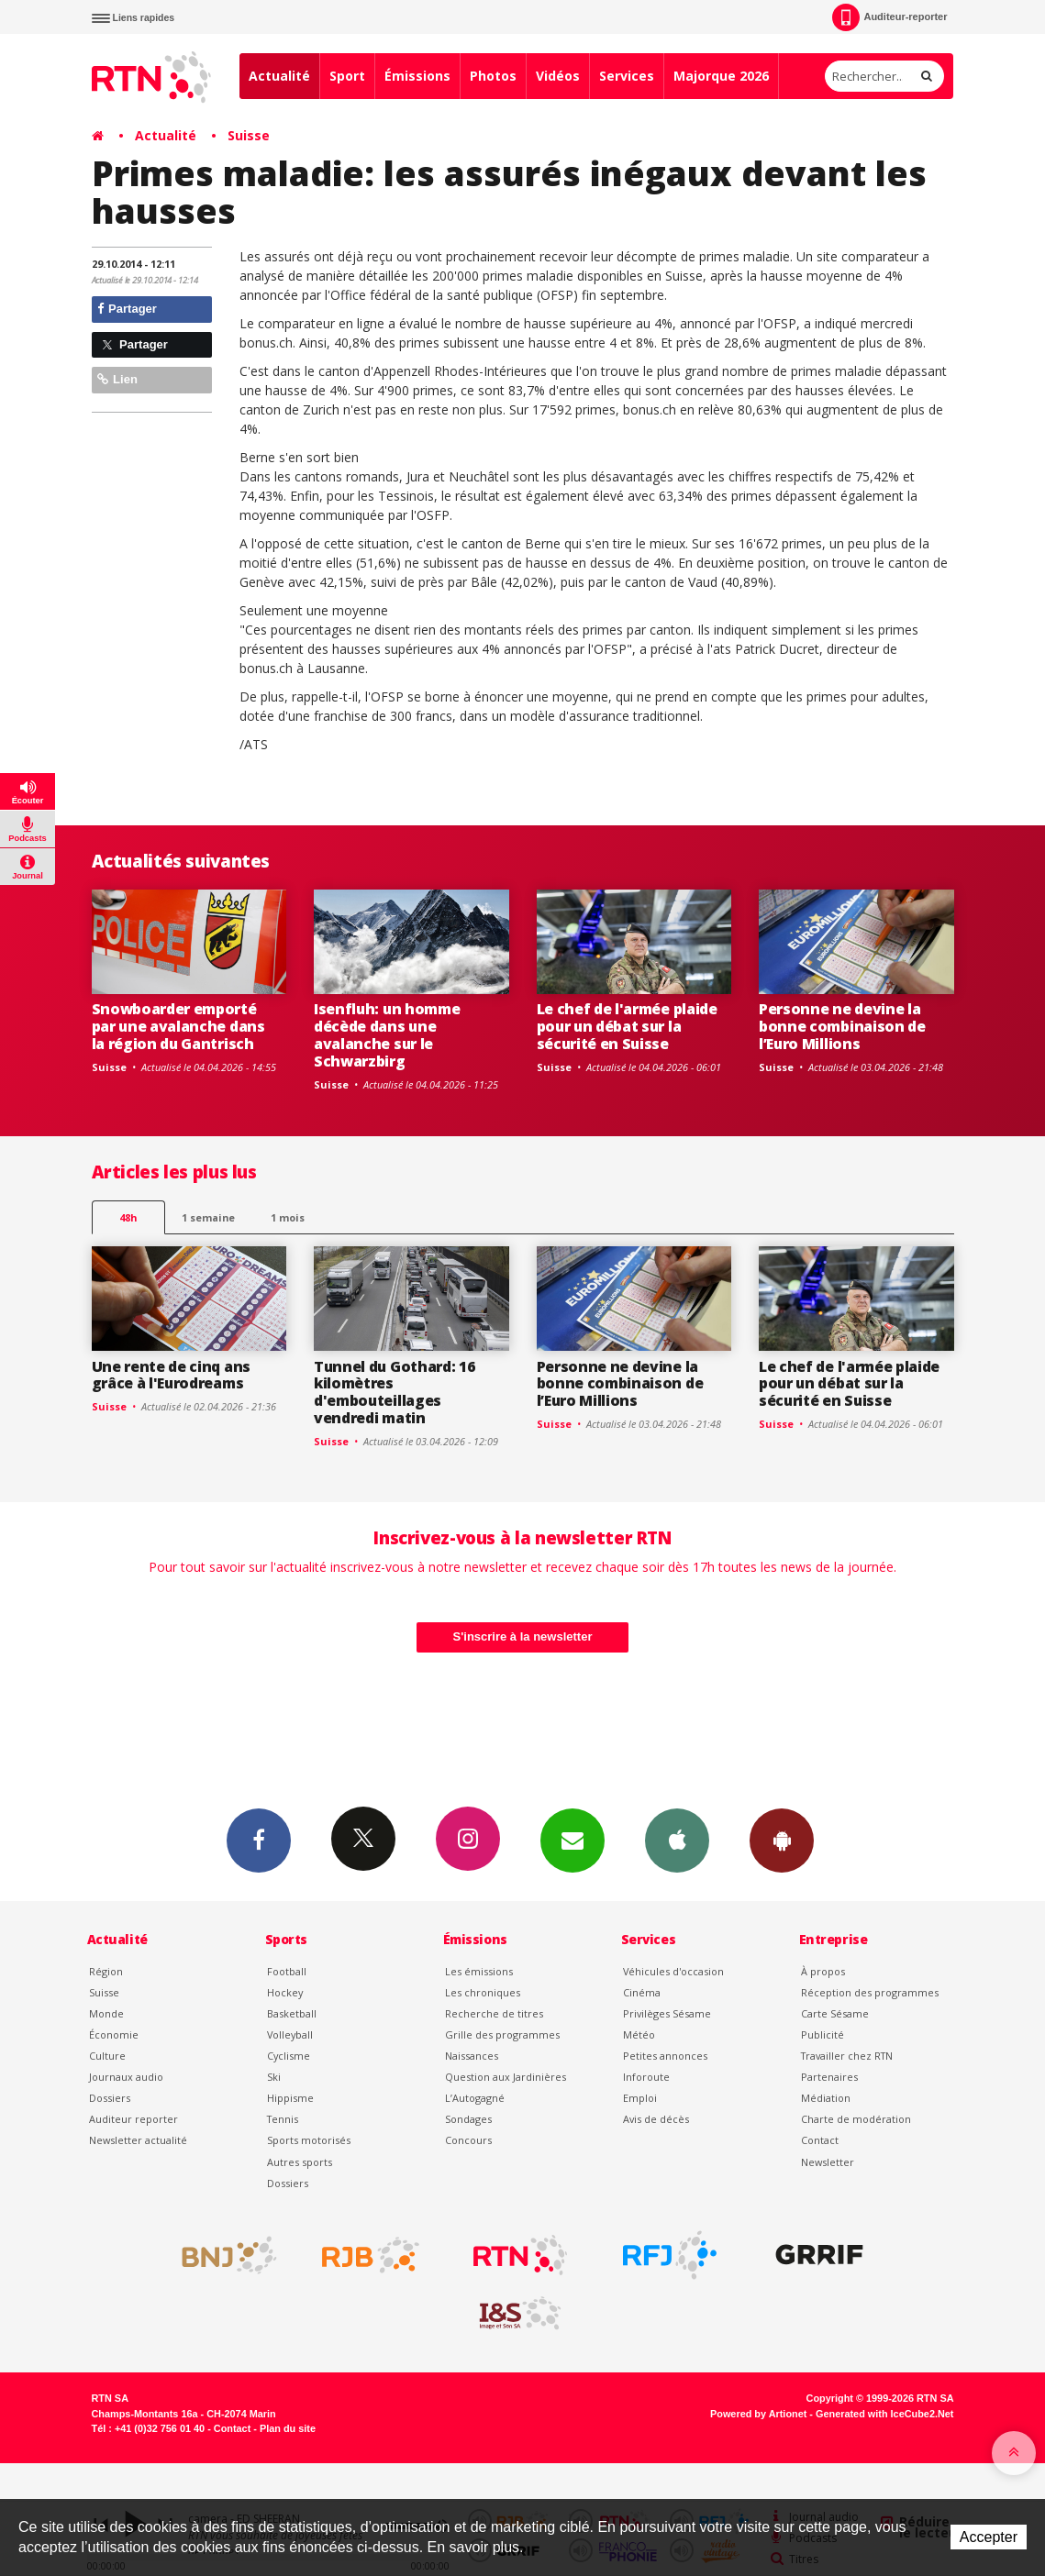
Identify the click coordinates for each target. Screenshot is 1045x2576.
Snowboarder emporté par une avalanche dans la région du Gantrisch (178, 1026)
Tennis (282, 2119)
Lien (117, 379)
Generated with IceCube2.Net (884, 2413)
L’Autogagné (475, 2098)
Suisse (249, 135)
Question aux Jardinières (505, 2077)
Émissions (417, 75)
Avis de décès (656, 2119)
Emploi (640, 2098)
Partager (127, 308)
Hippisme (290, 2098)
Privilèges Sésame (667, 2013)
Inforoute (646, 2077)
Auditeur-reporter (889, 17)
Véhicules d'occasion (673, 1971)
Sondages (468, 2119)
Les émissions (479, 1971)
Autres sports (299, 2162)
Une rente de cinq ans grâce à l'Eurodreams (171, 1375)
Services (626, 75)
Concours (468, 2140)
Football (286, 1971)
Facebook (259, 1839)
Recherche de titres (494, 2013)
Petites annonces (665, 2056)
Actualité (279, 75)
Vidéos (558, 75)
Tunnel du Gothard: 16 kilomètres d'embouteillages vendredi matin (394, 1392)
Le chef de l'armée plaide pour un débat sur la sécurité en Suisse (627, 1026)
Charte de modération (856, 2119)
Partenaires (829, 2077)
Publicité (822, 2034)
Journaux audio (126, 2077)
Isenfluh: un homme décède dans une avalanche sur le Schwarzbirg (387, 1035)
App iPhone (677, 1839)
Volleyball (290, 2034)
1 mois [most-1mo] (288, 1217)
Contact (820, 2140)
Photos (493, 75)
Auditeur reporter (133, 2119)
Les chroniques (482, 1992)
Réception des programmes (870, 1992)
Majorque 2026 (721, 75)
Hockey (285, 1992)
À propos (823, 1971)
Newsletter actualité (138, 2140)
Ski (274, 2077)
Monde (106, 2013)
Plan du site (288, 2428)
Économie (114, 2034)
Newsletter (827, 2162)
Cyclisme (288, 2056)
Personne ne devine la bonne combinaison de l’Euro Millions (842, 1026)
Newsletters (572, 1839)
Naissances (471, 2056)
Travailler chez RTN (847, 2056)
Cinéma (642, 1992)
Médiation (825, 2098)
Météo (639, 2034)
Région (106, 1971)
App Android (782, 1839)
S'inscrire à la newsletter (523, 1636)
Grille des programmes (502, 2034)
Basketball (292, 2013)
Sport (347, 75)
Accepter (988, 2537)
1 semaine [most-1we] (208, 1217)
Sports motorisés (308, 2140)
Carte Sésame (835, 2013)
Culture (107, 2056)
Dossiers (109, 2098)
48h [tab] (128, 1217)
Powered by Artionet (758, 2413)
